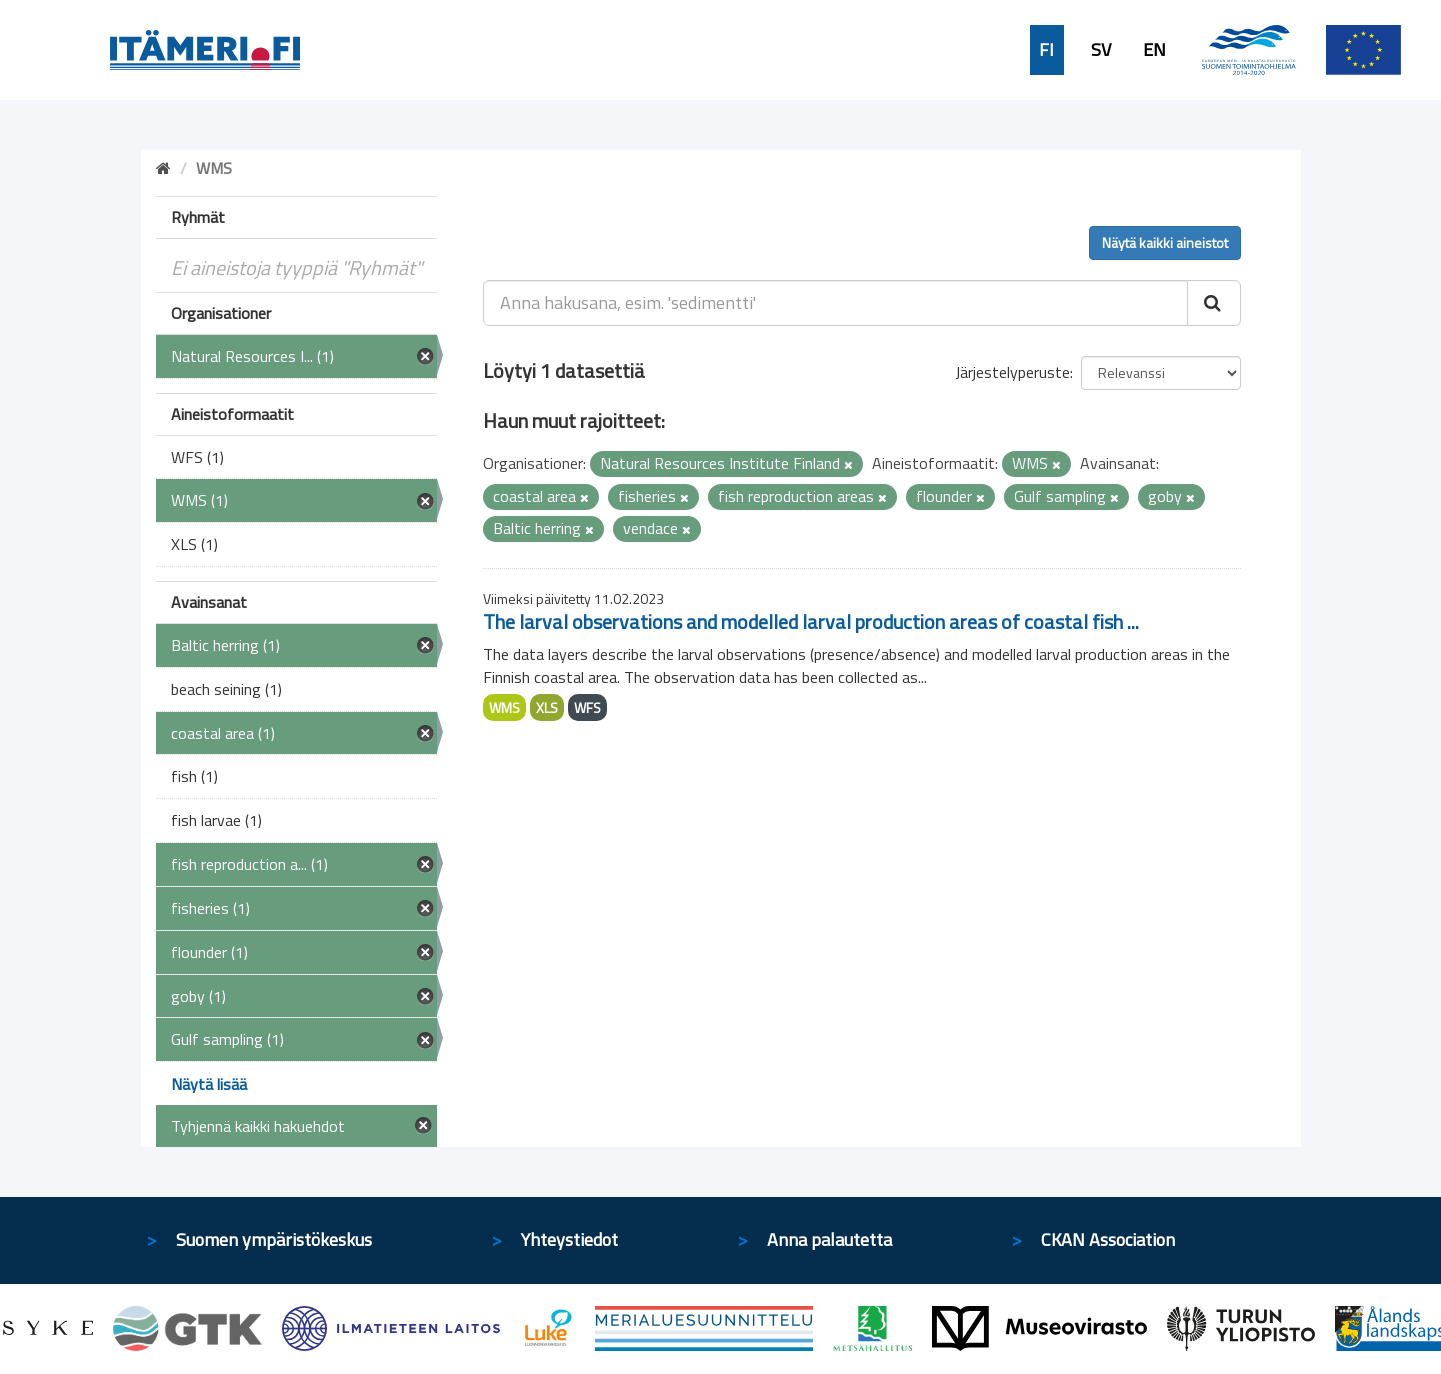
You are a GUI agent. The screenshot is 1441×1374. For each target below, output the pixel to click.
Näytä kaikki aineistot (1165, 242)
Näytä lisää (209, 1084)
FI (1046, 50)
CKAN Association (1108, 1239)
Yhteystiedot (569, 1239)
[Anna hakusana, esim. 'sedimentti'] (835, 303)
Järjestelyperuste (1012, 372)
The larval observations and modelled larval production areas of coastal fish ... (811, 621)
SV (1101, 50)
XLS (547, 707)
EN (1154, 50)
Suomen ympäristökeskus (274, 1239)
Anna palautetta (829, 1239)
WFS (587, 707)
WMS (504, 707)
